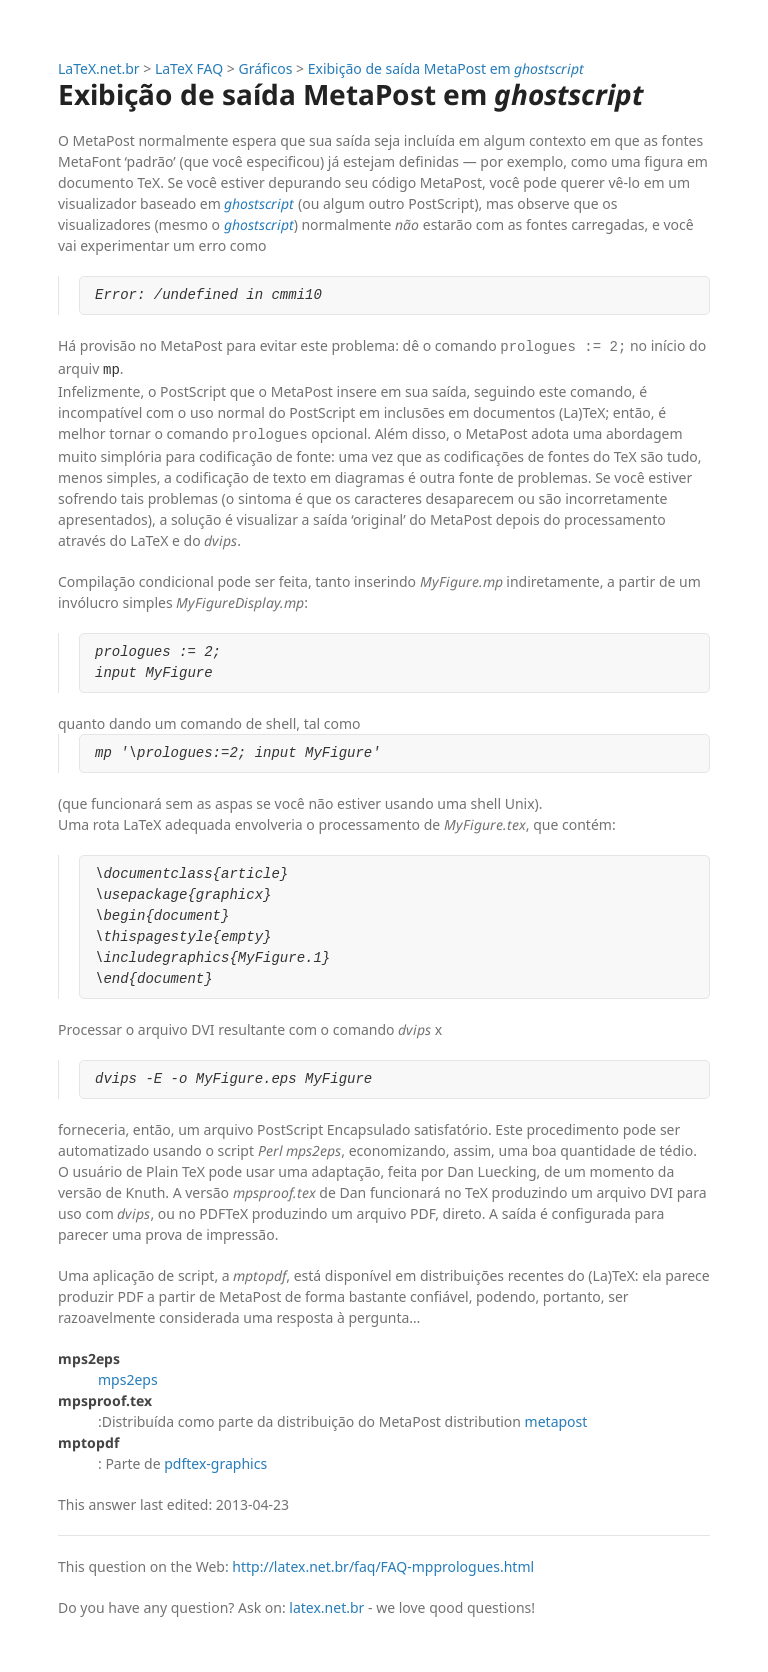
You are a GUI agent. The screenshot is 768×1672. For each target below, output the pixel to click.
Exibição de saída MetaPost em (446, 68)
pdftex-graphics (215, 1459)
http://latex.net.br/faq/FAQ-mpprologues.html (383, 1562)
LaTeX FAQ (189, 68)
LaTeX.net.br (99, 68)
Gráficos (266, 68)
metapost (556, 1417)
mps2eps (128, 1375)
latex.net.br (326, 1603)
